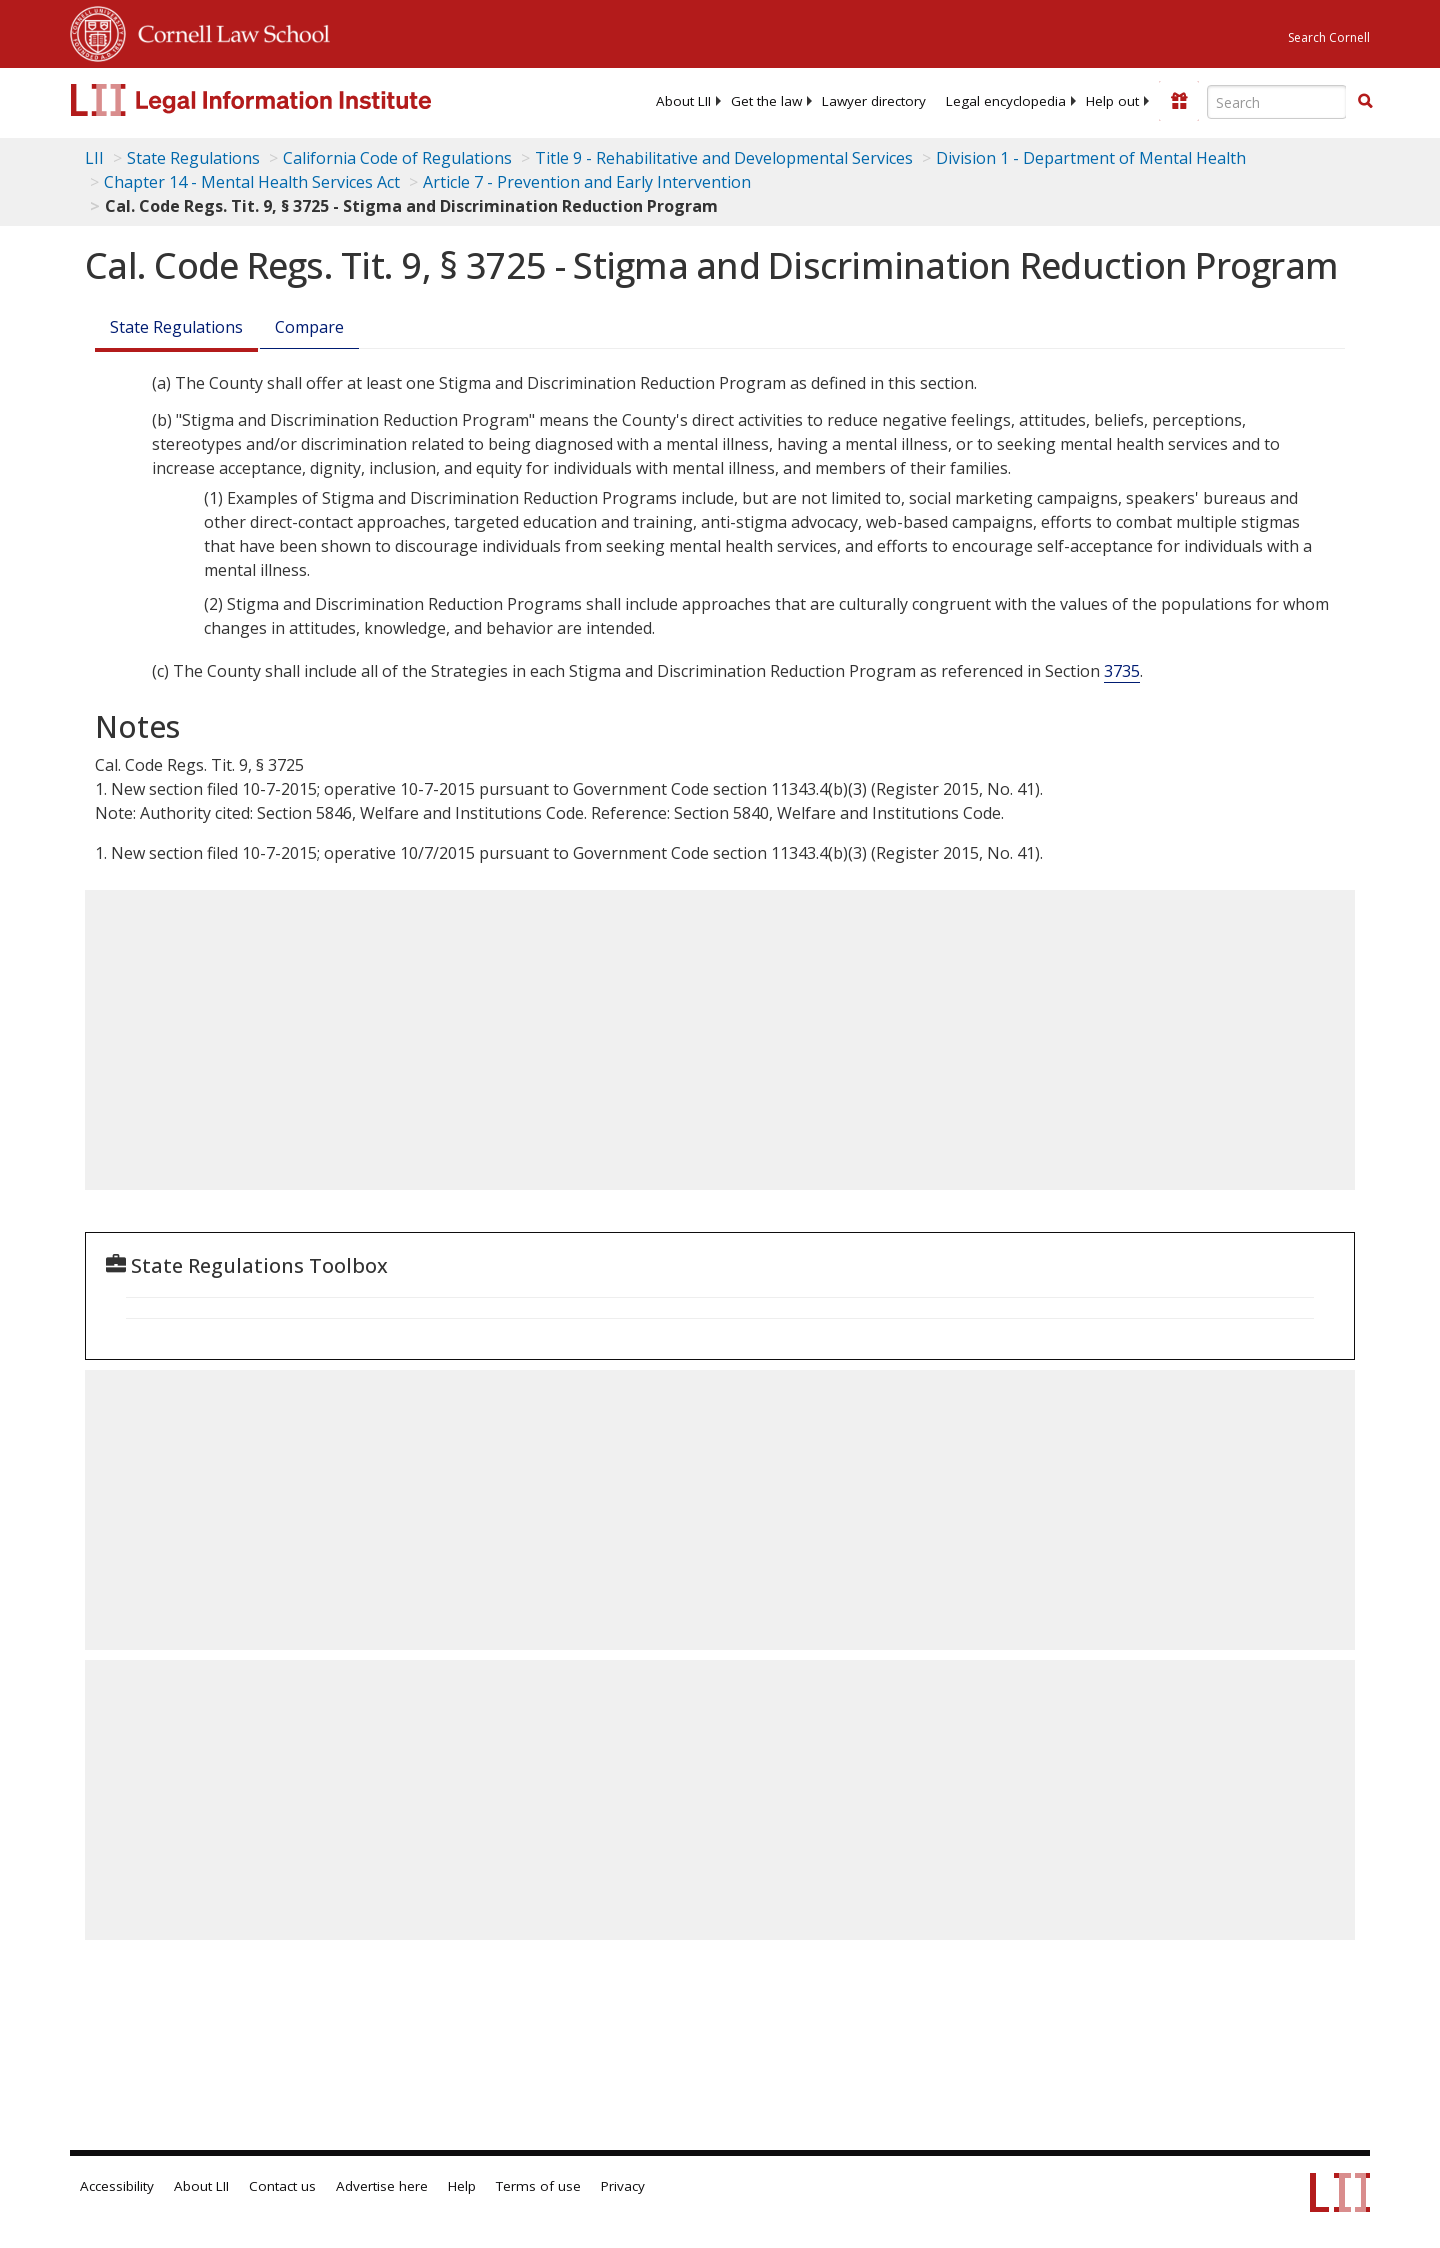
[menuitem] (683, 101)
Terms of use (538, 2186)
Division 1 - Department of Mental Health (1091, 158)
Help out (1112, 101)
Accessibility (117, 2186)
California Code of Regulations (397, 158)
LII (94, 158)
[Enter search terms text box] (1277, 102)
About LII (683, 101)
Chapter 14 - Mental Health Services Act (252, 182)
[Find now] (1365, 102)
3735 (1122, 671)
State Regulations (193, 158)
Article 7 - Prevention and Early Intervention (587, 182)
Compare (309, 327)
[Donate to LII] (1179, 101)
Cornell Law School (228, 31)
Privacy (623, 2186)
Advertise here (382, 2186)
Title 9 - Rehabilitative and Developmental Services (724, 158)
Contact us (282, 2186)
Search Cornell (1329, 37)
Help (462, 2186)
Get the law (766, 101)
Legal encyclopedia (1006, 101)
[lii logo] (295, 100)
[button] (1365, 101)
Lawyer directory (874, 101)
